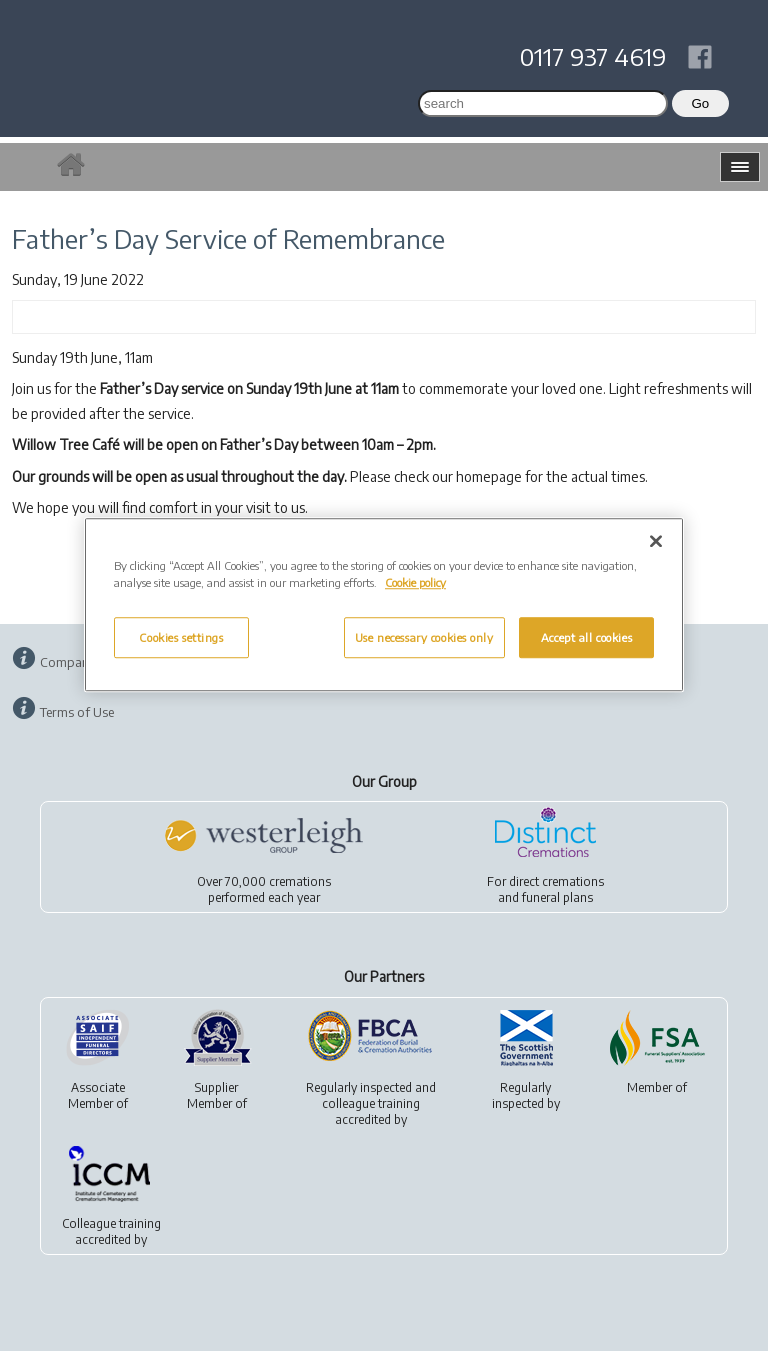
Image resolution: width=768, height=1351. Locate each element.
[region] (384, 605)
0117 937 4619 (593, 56)
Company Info (81, 662)
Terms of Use (77, 712)
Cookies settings (181, 637)
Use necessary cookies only (424, 637)
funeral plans (557, 897)
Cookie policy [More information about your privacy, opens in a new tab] (415, 583)
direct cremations (556, 881)
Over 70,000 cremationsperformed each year (264, 889)
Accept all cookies (586, 637)
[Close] (656, 542)
